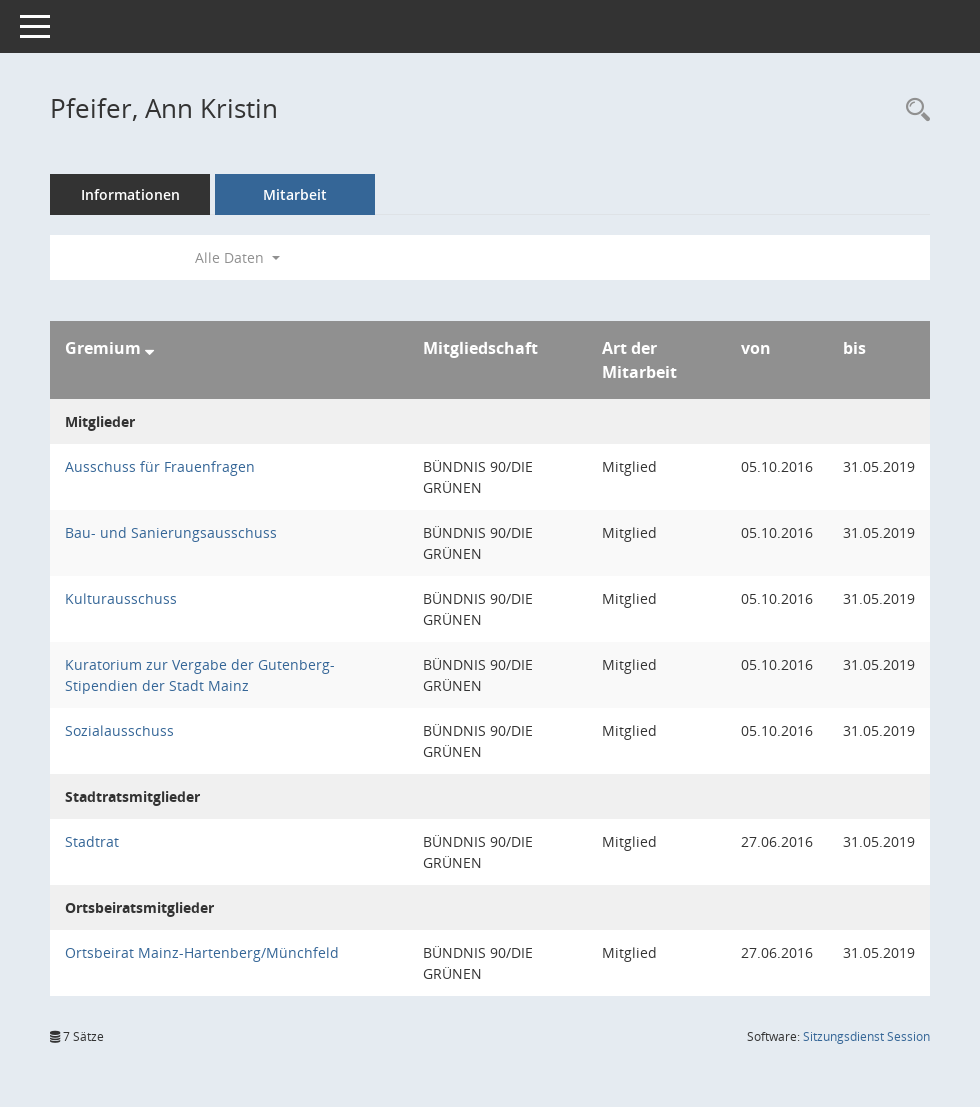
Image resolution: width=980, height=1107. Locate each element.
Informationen (130, 194)
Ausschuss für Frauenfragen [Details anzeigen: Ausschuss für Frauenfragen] (160, 466)
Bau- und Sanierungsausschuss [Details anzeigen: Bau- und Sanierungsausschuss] (171, 532)
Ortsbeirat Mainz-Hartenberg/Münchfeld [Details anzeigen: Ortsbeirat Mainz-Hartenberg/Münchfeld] (202, 952)
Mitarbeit (295, 194)
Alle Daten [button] (237, 257)
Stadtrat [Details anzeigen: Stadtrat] (92, 841)
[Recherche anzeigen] (913, 110)
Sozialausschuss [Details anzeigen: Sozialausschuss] (119, 730)
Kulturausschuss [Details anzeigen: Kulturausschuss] (121, 598)
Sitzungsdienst (866, 1036)
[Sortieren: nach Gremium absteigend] (149, 348)
